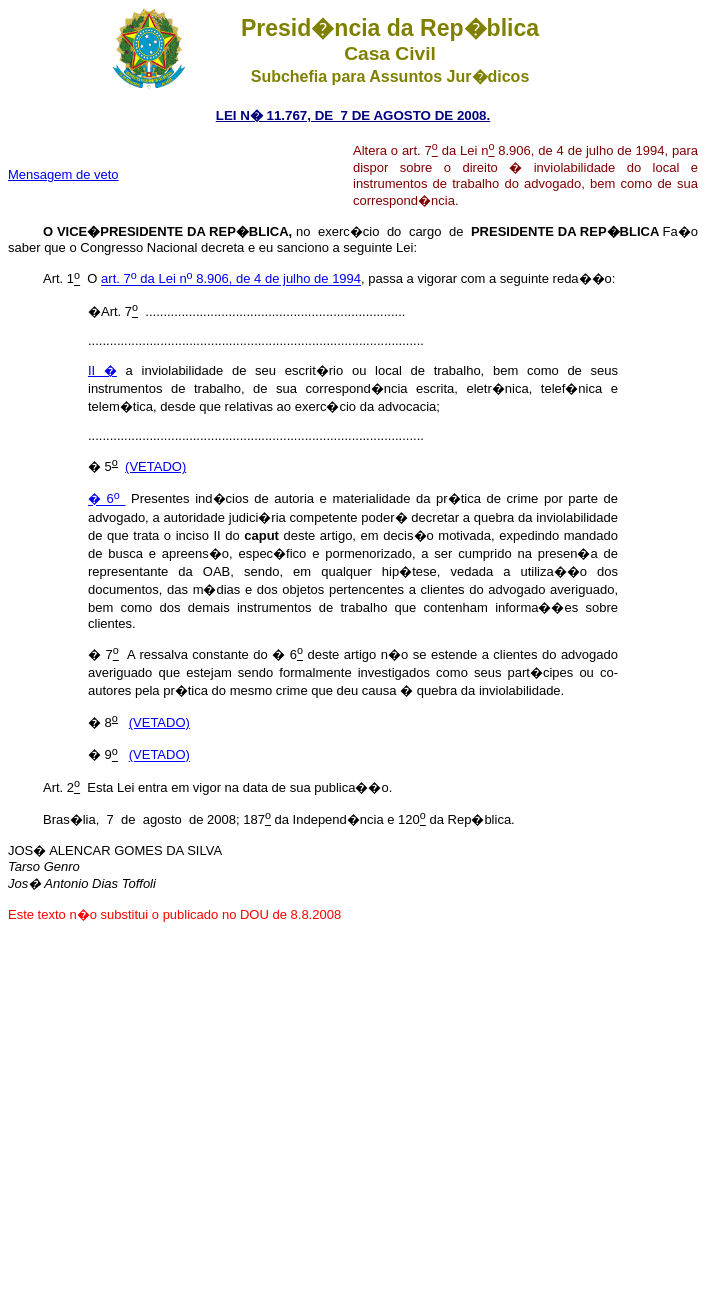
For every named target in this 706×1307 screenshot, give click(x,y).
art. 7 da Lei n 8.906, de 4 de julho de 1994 (231, 279)
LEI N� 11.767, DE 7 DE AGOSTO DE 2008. (353, 115)
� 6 (106, 499)
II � (102, 370)
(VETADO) (155, 466)
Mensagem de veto (63, 174)
